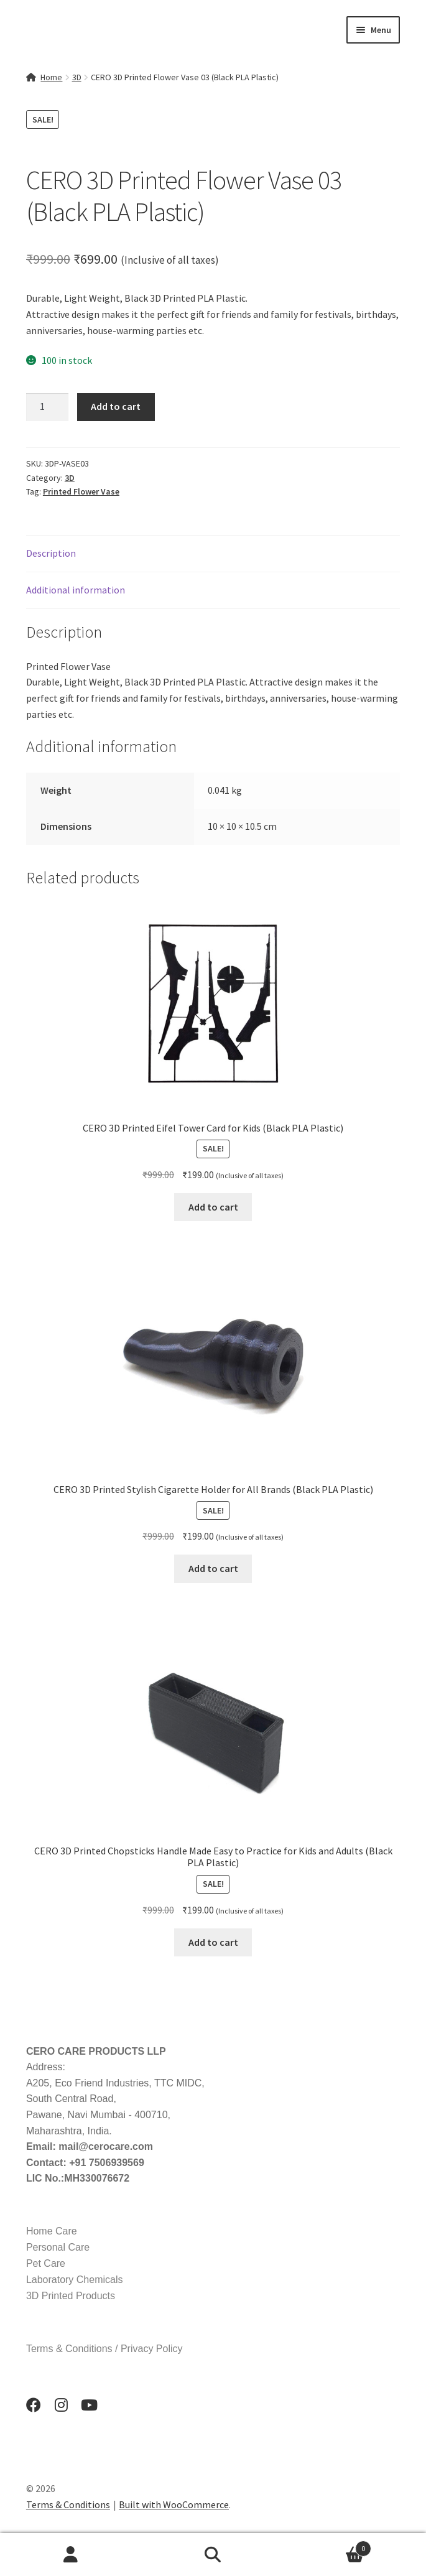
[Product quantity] (47, 407)
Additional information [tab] (75, 590)
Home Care (51, 2231)
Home (51, 77)
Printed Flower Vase (81, 491)
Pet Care (45, 2263)
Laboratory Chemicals (74, 2279)
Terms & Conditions (68, 2504)
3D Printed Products (70, 2295)
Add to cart (116, 406)
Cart (327, 2546)
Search (213, 2555)
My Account (71, 2555)
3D (76, 77)
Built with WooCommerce (174, 2504)
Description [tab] (51, 553)
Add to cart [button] (213, 1207)
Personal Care (58, 2247)
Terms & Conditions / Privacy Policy (104, 2348)
